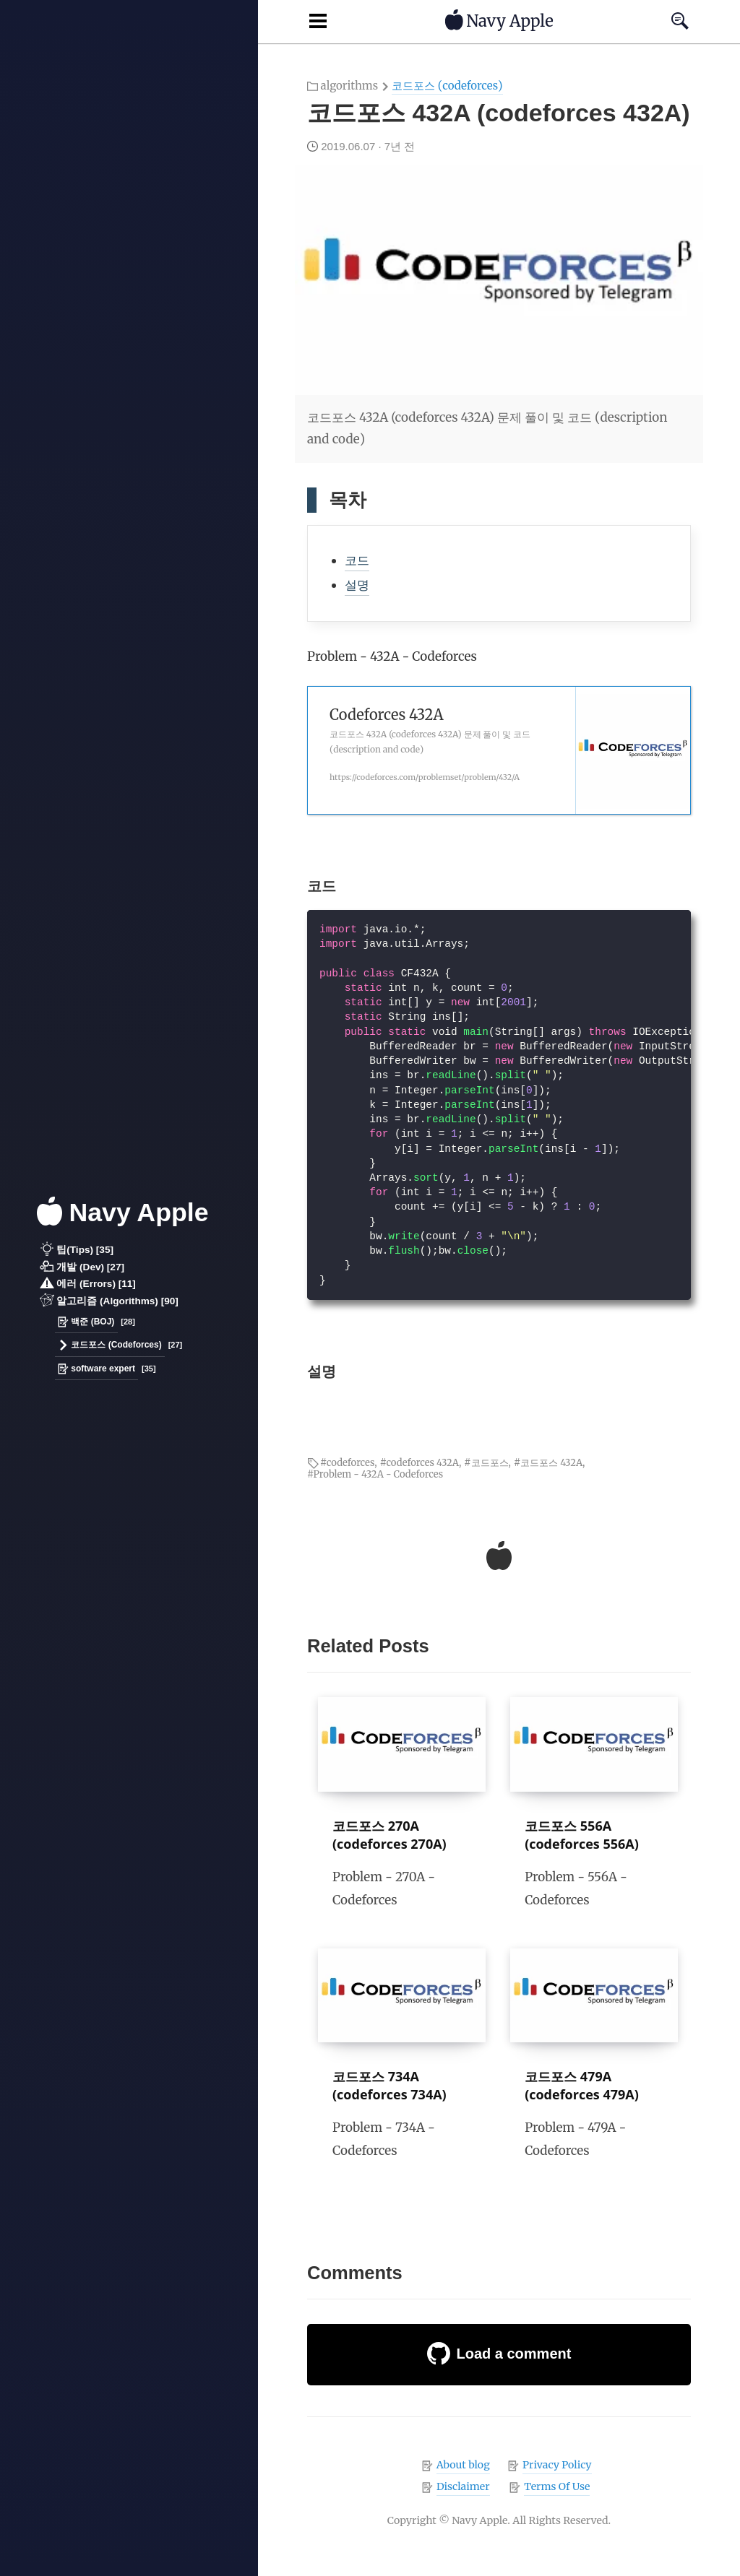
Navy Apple (123, 1212)
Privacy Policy (557, 2464)
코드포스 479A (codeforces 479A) (582, 2085)
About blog (463, 2464)
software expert (96, 1368)
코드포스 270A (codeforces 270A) (389, 1834)
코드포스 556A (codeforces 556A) (582, 1834)
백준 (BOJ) (86, 1322)
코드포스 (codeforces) (447, 85)
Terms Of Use (557, 2486)
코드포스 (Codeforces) (110, 1345)
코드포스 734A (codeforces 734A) (389, 2085)
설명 (357, 585)
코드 (357, 560)
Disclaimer (463, 2486)
